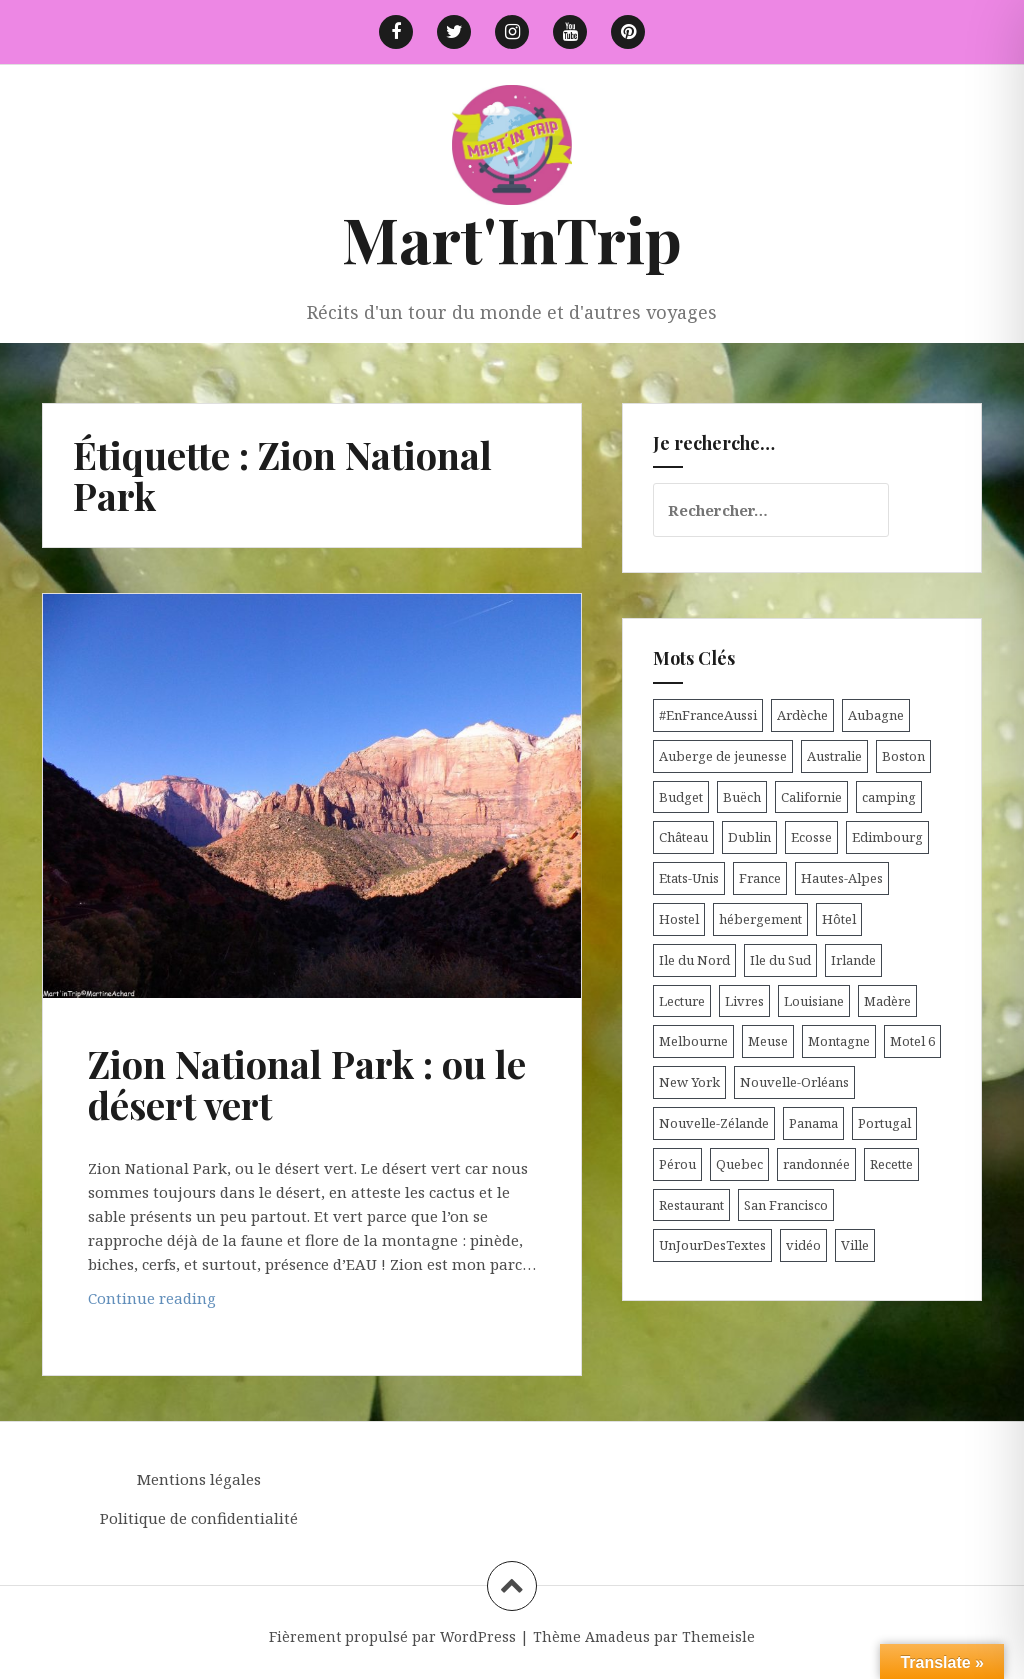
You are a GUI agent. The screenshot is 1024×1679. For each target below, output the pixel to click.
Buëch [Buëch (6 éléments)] (742, 797)
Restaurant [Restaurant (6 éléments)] (691, 1205)
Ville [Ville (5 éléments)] (855, 1245)
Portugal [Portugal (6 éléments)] (884, 1123)
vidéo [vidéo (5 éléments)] (803, 1245)
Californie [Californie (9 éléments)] (811, 797)
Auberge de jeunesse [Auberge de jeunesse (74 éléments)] (723, 756)
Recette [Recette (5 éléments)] (891, 1164)
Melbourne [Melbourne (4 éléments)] (693, 1041)
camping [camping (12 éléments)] (889, 797)
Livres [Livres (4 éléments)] (744, 1001)
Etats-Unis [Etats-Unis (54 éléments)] (689, 878)
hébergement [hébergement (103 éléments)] (760, 919)
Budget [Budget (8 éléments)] (681, 797)
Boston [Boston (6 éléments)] (903, 756)
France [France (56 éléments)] (760, 878)
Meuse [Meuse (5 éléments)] (768, 1041)
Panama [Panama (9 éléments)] (813, 1123)
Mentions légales (199, 1479)
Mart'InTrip (512, 238)
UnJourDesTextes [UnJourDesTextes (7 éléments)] (712, 1245)
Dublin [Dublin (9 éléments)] (749, 837)
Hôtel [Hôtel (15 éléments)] (839, 919)
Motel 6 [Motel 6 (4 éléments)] (912, 1041)
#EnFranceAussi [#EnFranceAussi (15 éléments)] (708, 715)
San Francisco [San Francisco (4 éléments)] (786, 1205)
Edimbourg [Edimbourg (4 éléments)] (887, 837)
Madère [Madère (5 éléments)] (887, 1001)
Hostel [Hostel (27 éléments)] (679, 919)
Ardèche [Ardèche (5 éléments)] (802, 715)
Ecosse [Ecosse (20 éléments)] (811, 837)
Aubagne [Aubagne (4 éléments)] (876, 715)
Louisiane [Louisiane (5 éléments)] (814, 1001)
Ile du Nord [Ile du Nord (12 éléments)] (694, 960)
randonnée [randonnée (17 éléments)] (816, 1164)
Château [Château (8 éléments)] (683, 837)
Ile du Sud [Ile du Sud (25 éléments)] (780, 960)
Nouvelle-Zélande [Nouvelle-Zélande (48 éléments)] (714, 1123)
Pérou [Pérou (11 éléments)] (677, 1164)
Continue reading (183, 1302)
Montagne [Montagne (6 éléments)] (839, 1041)
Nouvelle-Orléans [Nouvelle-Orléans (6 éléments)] (794, 1082)
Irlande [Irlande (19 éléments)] (853, 960)
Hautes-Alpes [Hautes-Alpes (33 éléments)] (842, 878)
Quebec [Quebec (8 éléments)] (739, 1164)
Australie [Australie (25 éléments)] (834, 756)
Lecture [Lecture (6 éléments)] (682, 1001)
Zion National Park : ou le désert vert (307, 1084)
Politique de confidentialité (199, 1518)
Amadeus (617, 1636)
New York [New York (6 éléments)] (689, 1082)
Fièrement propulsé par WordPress (392, 1636)
